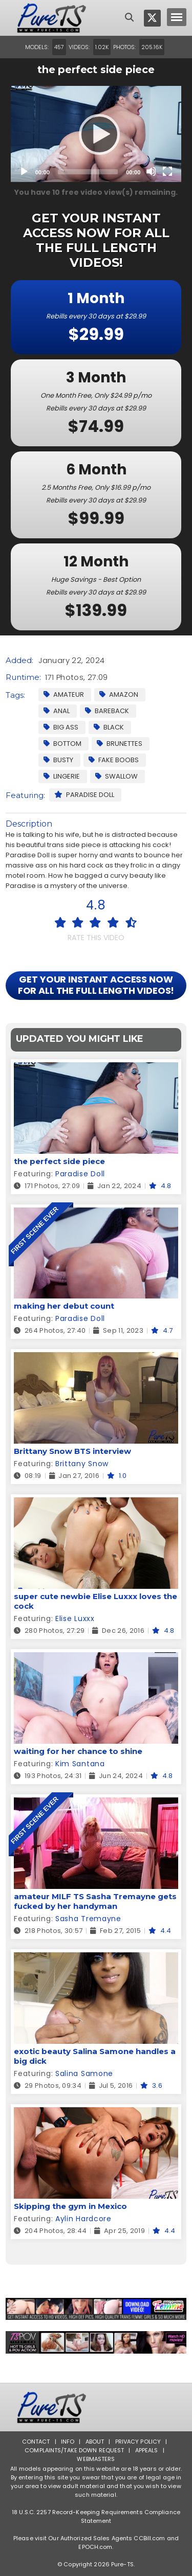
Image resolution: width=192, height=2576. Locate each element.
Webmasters (96, 2459)
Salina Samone (84, 2073)
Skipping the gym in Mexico (70, 2206)
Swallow (116, 776)
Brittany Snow (82, 1463)
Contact (36, 2441)
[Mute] (151, 171)
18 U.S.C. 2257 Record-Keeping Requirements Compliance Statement (96, 2516)
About (95, 2441)
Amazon (118, 694)
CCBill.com (149, 2538)
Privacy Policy (138, 2441)
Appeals (146, 2450)
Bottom (62, 743)
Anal (57, 711)
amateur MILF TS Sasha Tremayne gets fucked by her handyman (95, 1901)
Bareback (107, 711)
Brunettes (119, 743)
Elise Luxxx (75, 1618)
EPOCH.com (95, 2547)
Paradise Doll (84, 795)
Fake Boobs (114, 760)
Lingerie (62, 776)
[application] (96, 134)
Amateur (64, 694)
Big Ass (61, 727)
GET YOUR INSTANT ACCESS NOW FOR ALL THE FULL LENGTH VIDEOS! (96, 985)
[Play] (96, 133)
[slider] (88, 171)
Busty (58, 760)
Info (67, 2441)
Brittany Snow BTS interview (72, 1451)
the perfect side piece (59, 1161)
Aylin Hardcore (83, 2219)
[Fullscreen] (167, 171)
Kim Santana (80, 1764)
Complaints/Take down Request (74, 2450)
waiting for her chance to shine (78, 1751)
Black (109, 727)
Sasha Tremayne (88, 1918)
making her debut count (64, 1306)
